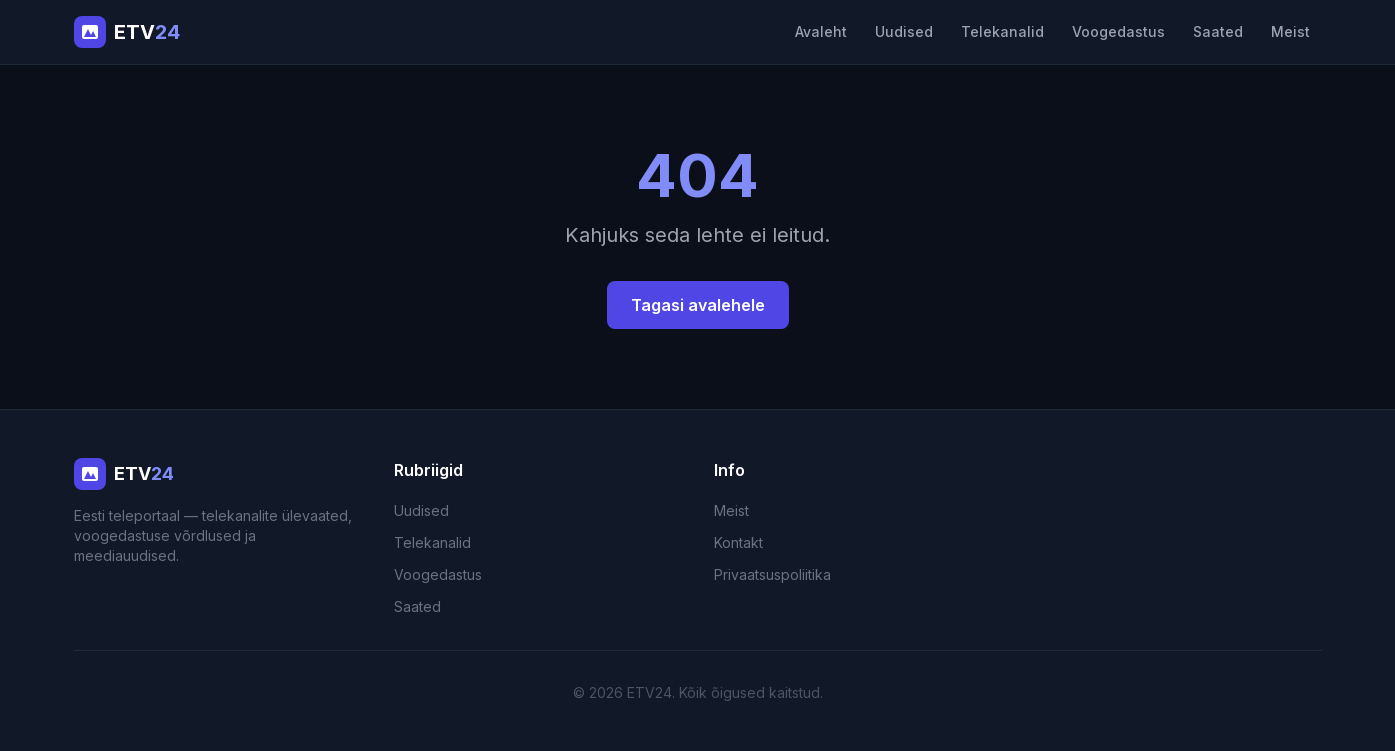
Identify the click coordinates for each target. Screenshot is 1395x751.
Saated (1218, 31)
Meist (1290, 31)
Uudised (904, 31)
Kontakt (738, 542)
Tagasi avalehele (698, 305)
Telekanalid (1002, 31)
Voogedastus (1118, 31)
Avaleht (821, 31)
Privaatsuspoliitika (772, 574)
